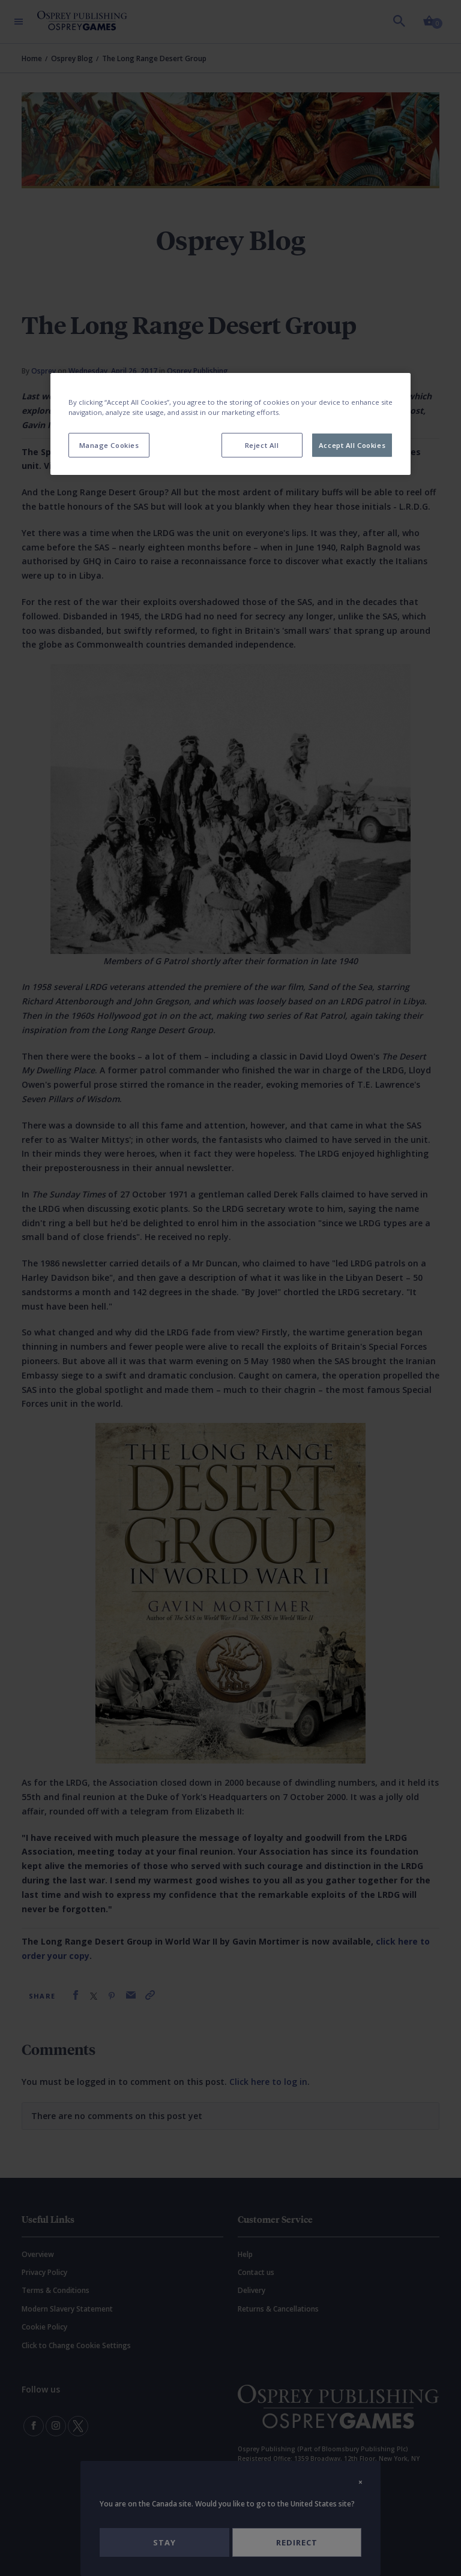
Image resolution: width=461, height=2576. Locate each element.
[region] (230, 424)
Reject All (262, 444)
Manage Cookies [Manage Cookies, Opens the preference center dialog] (109, 444)
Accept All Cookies (352, 444)
